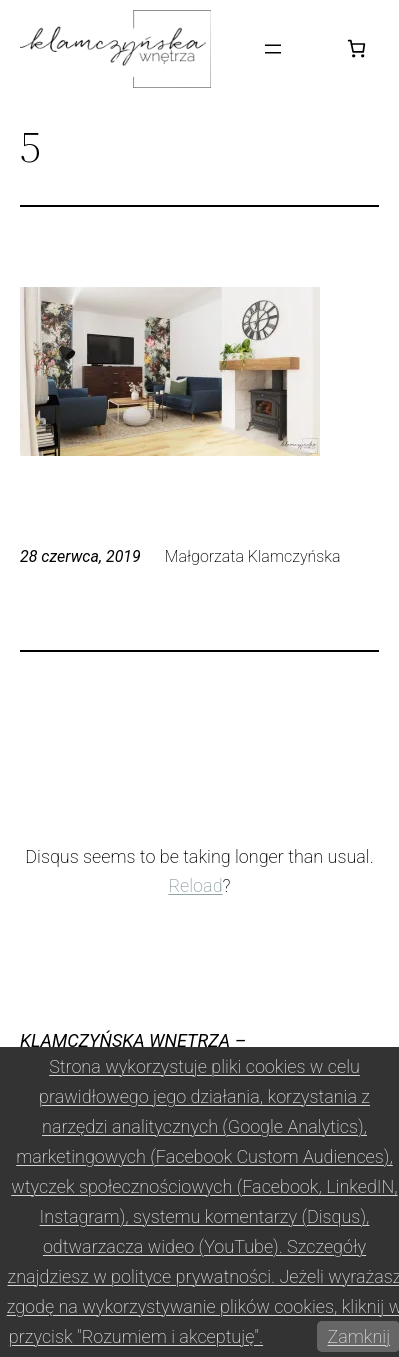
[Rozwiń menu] (273, 49)
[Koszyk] (356, 48)
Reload (195, 885)
